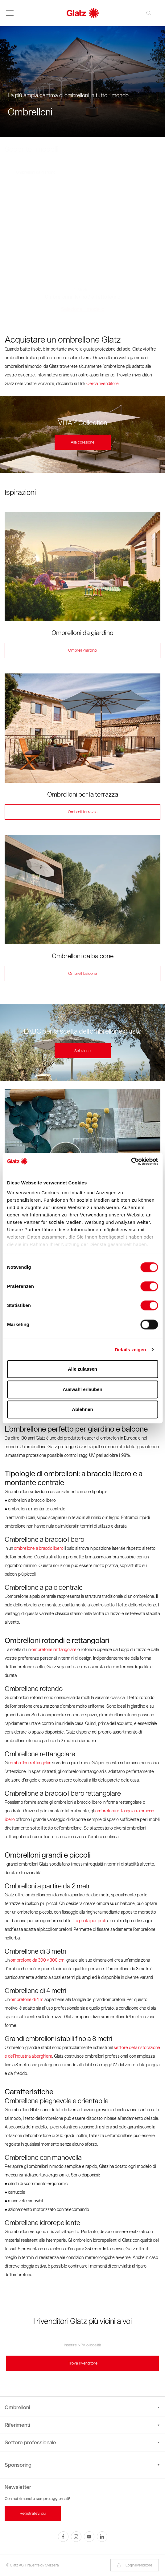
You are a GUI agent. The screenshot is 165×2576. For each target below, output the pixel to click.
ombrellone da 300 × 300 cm (37, 1960)
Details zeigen (130, 1349)
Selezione (82, 1050)
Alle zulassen (82, 1369)
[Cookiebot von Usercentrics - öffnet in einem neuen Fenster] (131, 1161)
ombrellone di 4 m (26, 1999)
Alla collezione (82, 442)
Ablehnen (82, 1409)
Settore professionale (82, 2442)
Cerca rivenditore (102, 383)
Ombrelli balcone (82, 973)
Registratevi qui (33, 2513)
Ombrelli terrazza (82, 812)
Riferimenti (82, 2425)
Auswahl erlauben (82, 1389)
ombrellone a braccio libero (39, 1548)
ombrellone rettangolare (53, 1649)
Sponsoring (18, 2465)
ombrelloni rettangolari (30, 1763)
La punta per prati (89, 1920)
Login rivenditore (134, 2565)
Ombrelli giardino (82, 650)
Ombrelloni (82, 2407)
